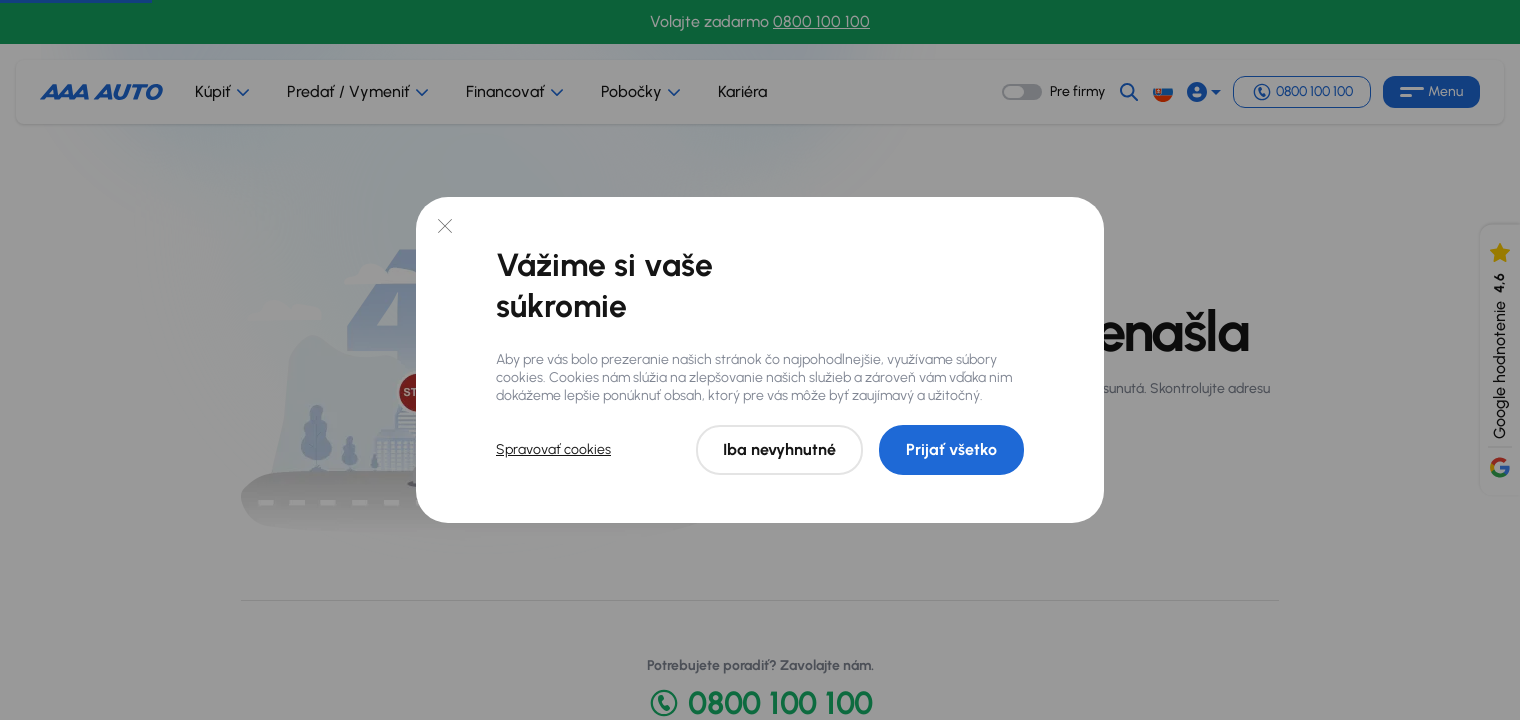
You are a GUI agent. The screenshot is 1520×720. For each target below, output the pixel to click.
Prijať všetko (951, 449)
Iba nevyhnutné (779, 449)
